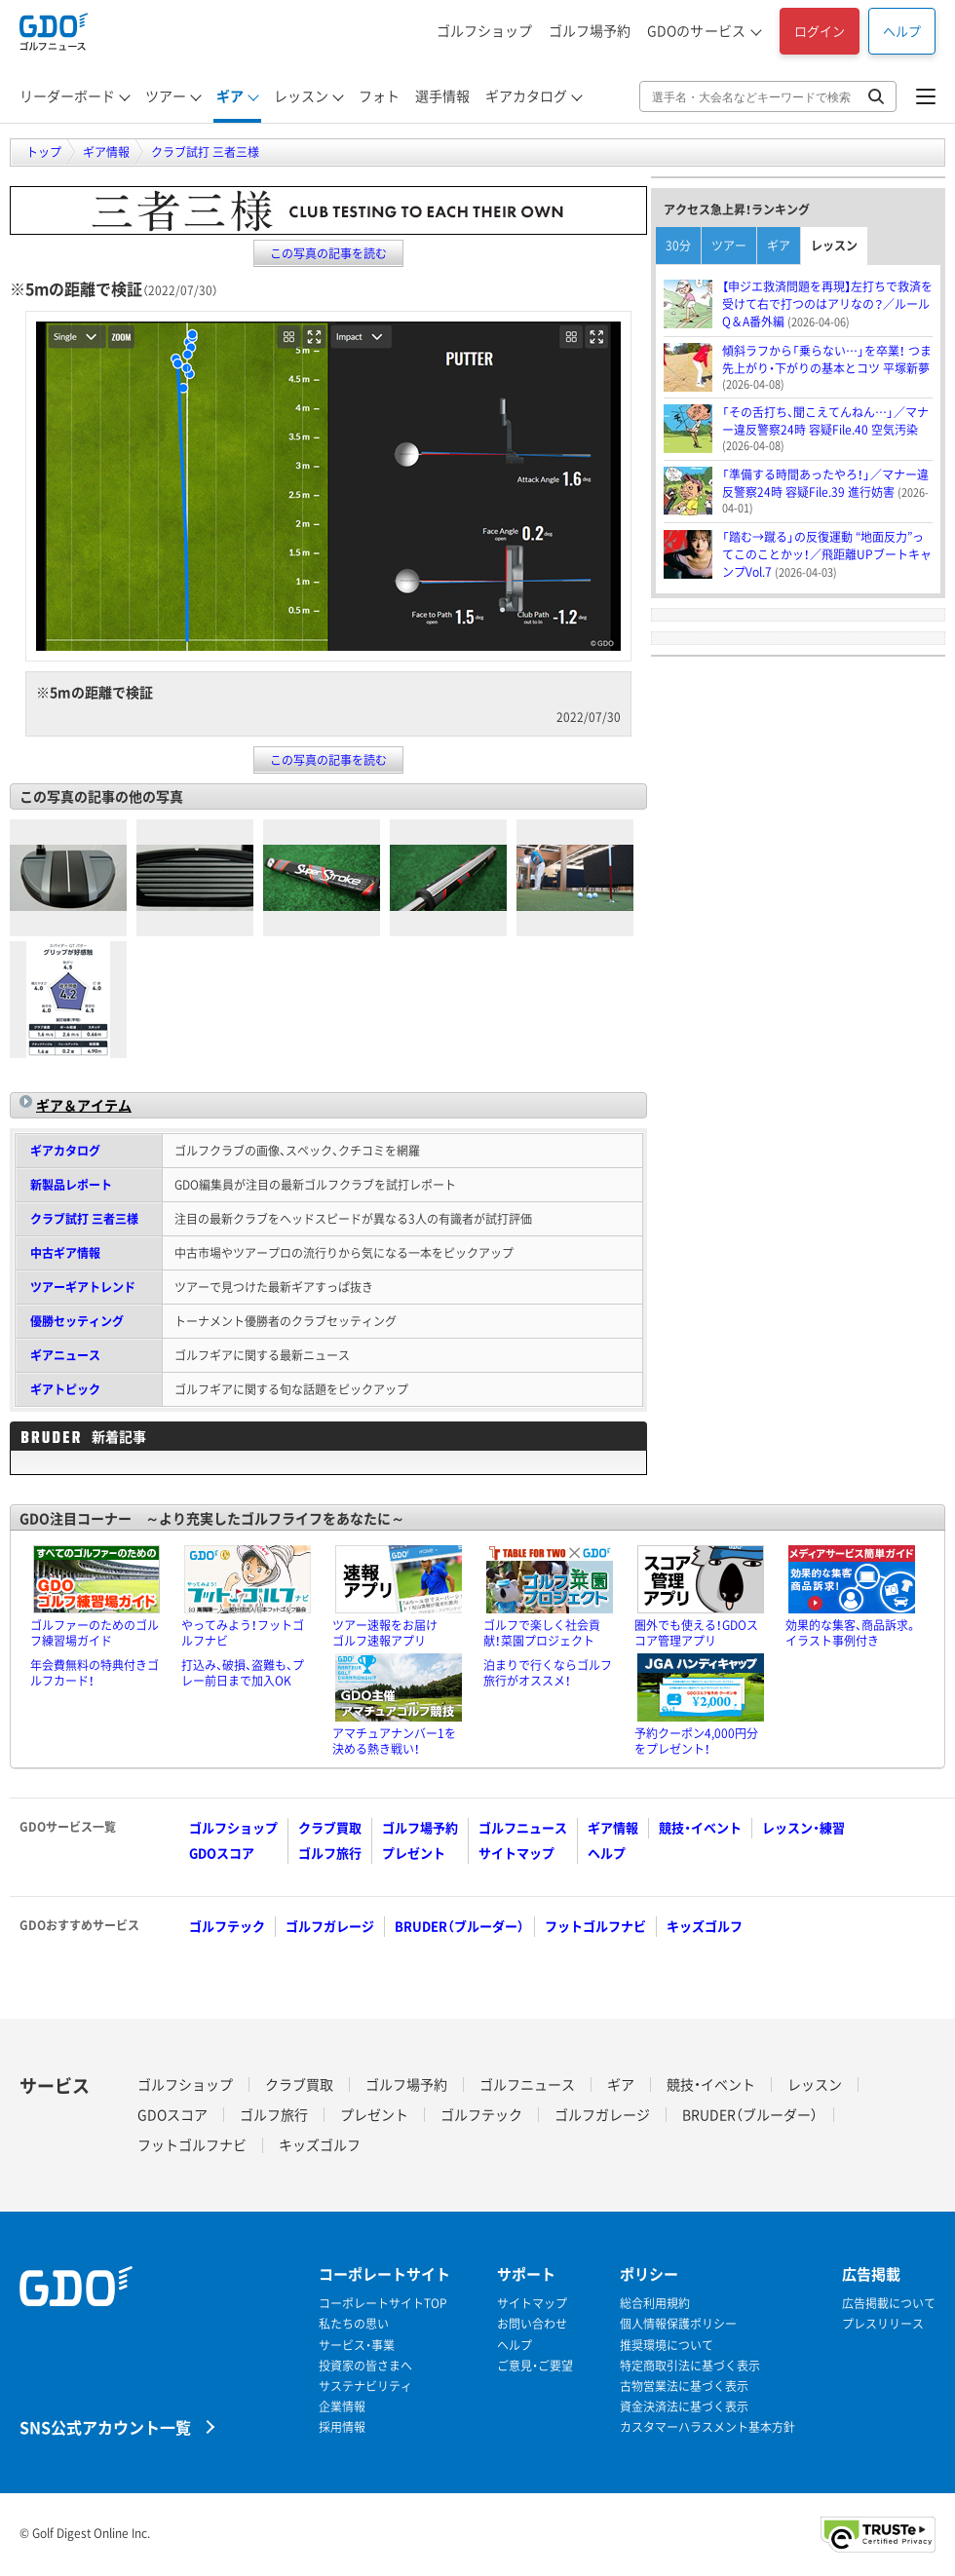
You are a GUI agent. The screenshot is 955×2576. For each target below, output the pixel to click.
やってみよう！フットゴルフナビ (242, 1632)
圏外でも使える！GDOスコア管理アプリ (696, 1632)
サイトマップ (516, 1852)
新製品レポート (71, 1184)
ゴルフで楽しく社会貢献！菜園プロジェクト (541, 1632)
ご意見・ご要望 (535, 2366)
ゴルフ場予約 (589, 30)
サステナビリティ (365, 2386)
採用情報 (342, 2427)
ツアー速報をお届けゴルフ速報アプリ (385, 1632)
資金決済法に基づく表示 (684, 2407)
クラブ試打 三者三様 (84, 1219)
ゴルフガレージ (330, 1925)
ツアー (165, 95)
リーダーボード (67, 95)
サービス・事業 (357, 2345)
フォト (379, 95)
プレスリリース (883, 2324)
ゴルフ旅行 (330, 1852)
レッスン (301, 95)
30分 (678, 245)
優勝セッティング (77, 1321)
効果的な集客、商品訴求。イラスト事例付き (851, 1632)
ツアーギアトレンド (82, 1287)
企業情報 (342, 2407)
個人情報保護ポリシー (678, 2324)
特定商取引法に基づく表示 (690, 2366)
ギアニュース (65, 1355)
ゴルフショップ (484, 30)
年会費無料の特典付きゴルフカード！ (94, 1672)
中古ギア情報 (65, 1253)
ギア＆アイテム (84, 1105)
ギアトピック (65, 1389)
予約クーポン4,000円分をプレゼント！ (696, 1741)
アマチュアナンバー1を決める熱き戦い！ (394, 1741)
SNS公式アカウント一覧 (105, 2426)
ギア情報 (613, 1827)
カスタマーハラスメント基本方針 (707, 2427)
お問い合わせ (532, 2324)
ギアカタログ (526, 95)
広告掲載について (889, 2303)
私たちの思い (354, 2324)
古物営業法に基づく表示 (684, 2386)
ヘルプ (902, 30)
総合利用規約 (655, 2303)
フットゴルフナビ (595, 1925)
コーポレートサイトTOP (383, 2303)
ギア (230, 95)
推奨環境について (666, 2345)
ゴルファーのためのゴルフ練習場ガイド (94, 1632)
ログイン (819, 30)
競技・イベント (700, 1827)
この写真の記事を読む (328, 253)
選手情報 (442, 95)
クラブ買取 (330, 1827)
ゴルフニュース (522, 1827)
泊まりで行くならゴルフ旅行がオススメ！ (547, 1672)
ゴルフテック (227, 1925)
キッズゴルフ (705, 1925)
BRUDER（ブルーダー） (459, 1925)
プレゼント (413, 1852)
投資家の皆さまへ (365, 2366)
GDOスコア (221, 1852)
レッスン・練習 (803, 1827)
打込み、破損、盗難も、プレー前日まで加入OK (242, 1672)
